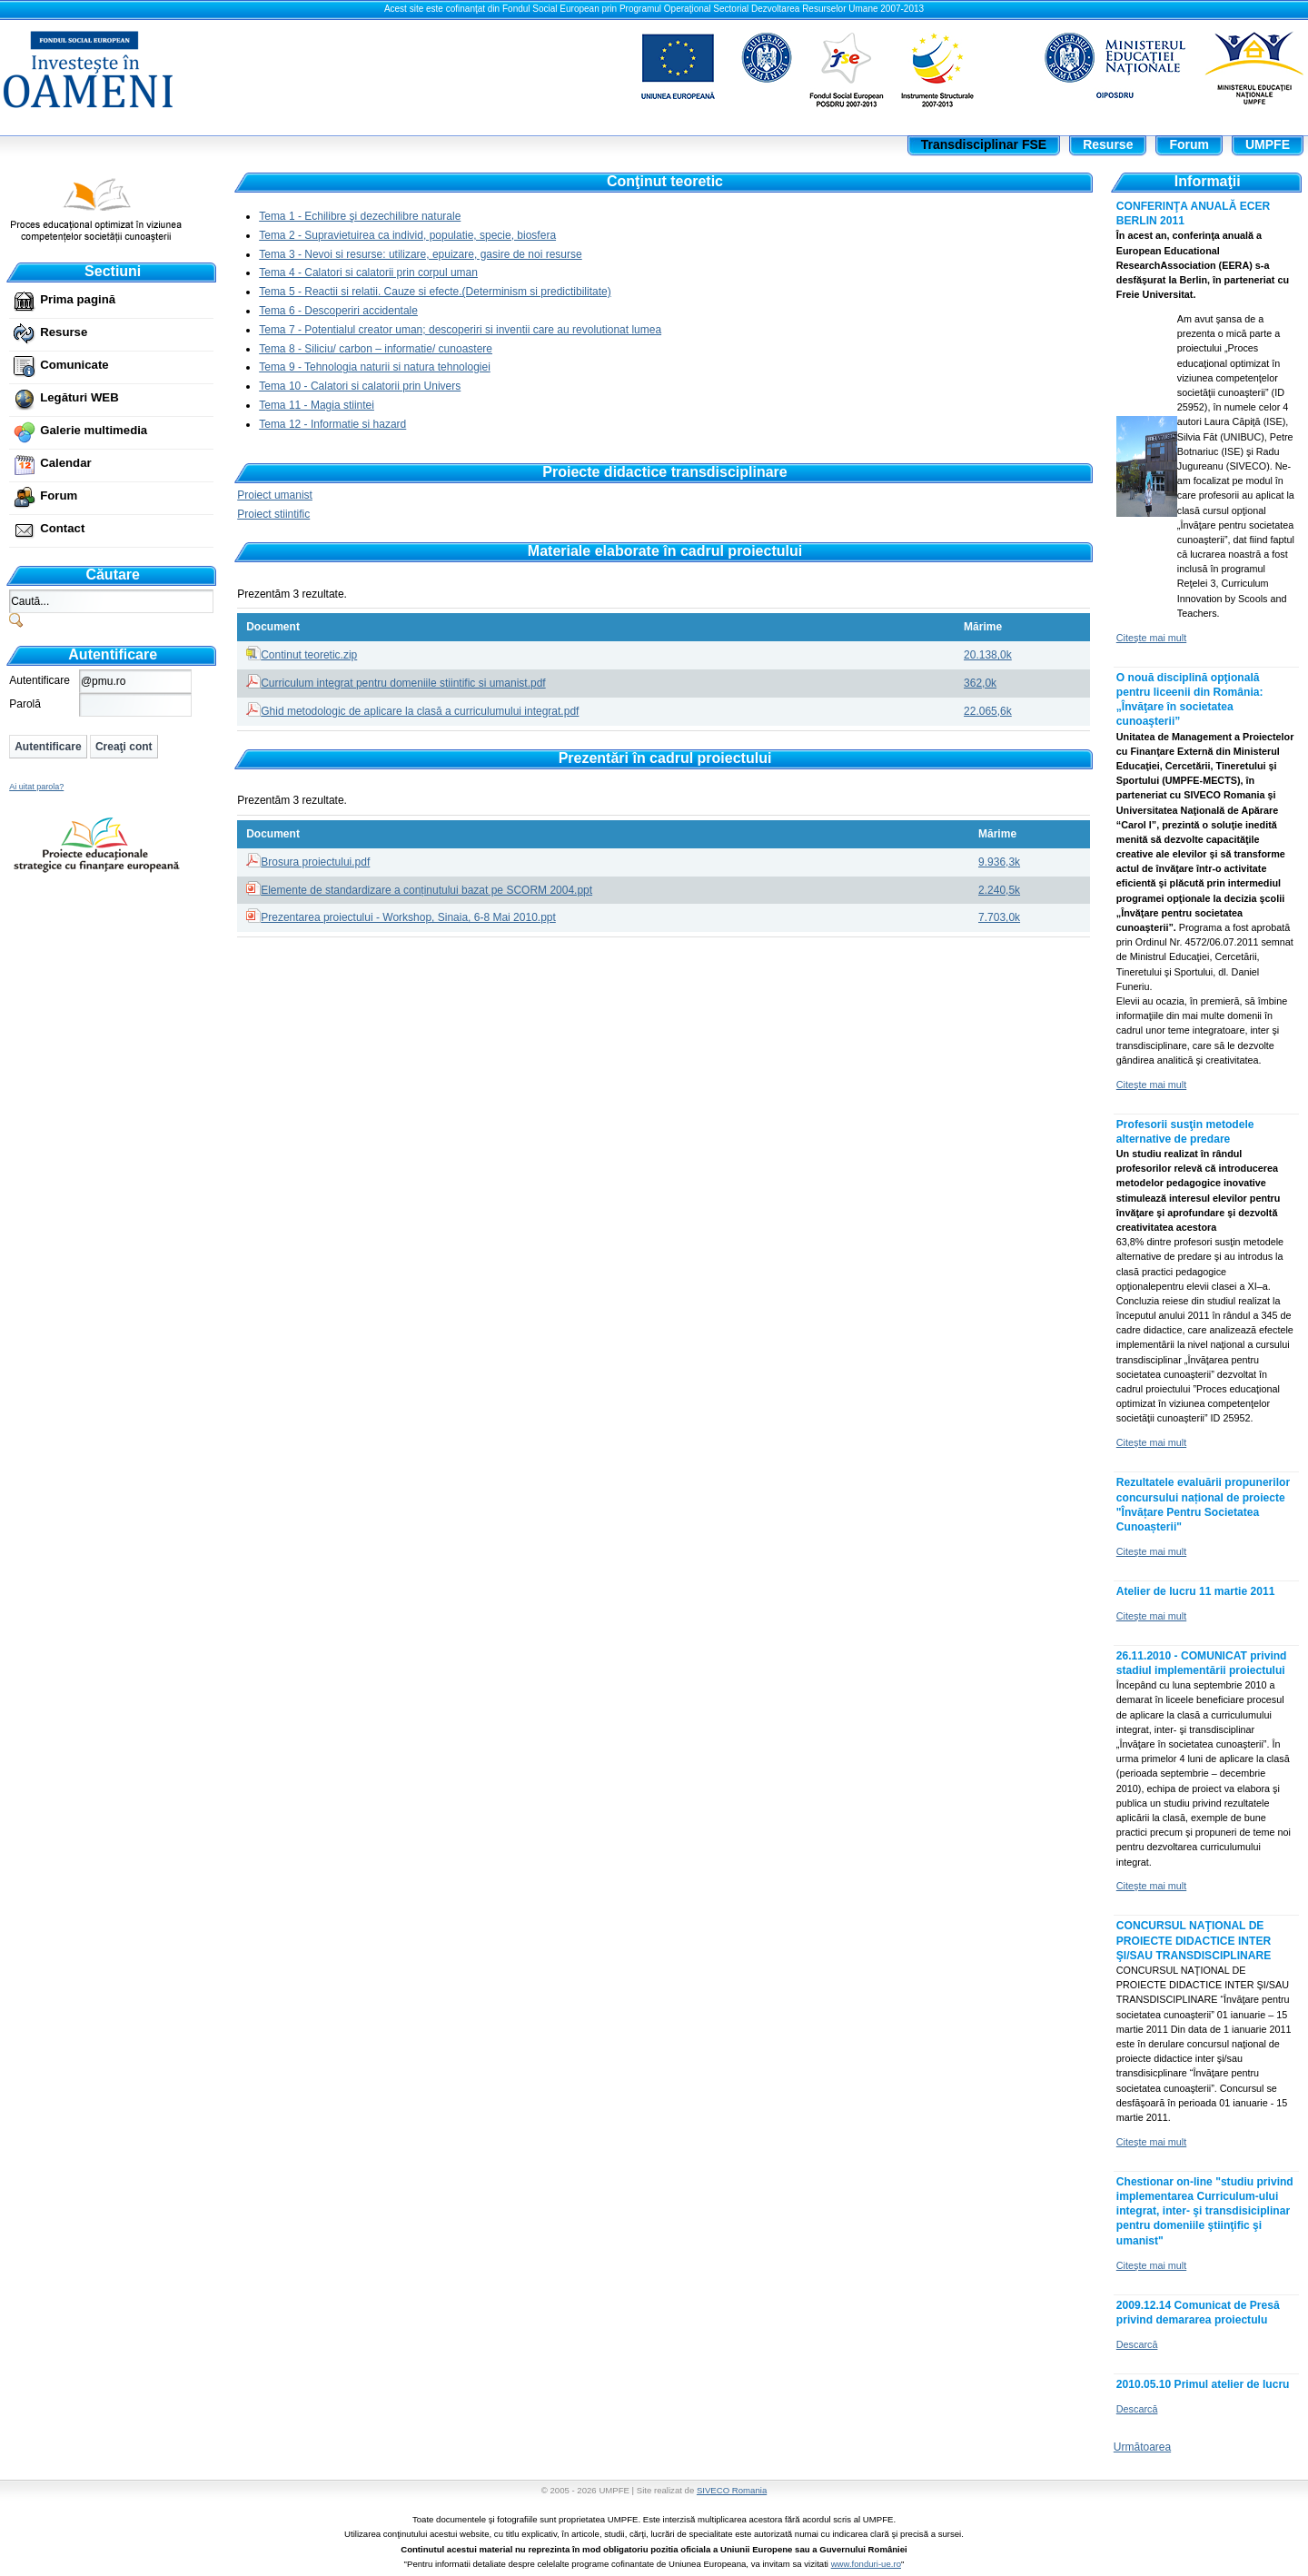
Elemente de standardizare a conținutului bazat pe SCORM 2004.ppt (426, 890)
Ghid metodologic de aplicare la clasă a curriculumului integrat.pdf (420, 711)
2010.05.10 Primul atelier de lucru (1203, 2384)
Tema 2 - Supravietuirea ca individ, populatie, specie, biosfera (407, 235)
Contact (62, 528)
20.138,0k (988, 655)
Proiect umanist (274, 495)
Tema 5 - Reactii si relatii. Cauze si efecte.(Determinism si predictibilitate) (434, 291)
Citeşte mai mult (1151, 637)
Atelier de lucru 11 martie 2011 (1195, 1591)
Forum (58, 495)
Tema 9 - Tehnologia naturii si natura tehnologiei (374, 367)
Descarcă (1137, 2344)
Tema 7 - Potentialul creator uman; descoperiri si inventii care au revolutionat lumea (460, 329)
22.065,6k (988, 711)
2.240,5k (999, 890)
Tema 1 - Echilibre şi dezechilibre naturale (360, 216)
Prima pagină (77, 299)
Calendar (65, 463)
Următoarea (1142, 2447)
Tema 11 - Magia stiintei (316, 405)
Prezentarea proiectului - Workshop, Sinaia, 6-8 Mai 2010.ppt (408, 917)
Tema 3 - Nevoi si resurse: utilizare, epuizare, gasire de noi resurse (420, 254)
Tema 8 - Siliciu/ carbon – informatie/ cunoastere (375, 348)
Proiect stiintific (273, 514)
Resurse (63, 332)
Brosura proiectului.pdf (315, 862)
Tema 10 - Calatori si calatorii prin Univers (360, 386)
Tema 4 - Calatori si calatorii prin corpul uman (368, 272)
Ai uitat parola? (36, 786)
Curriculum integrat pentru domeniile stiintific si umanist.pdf (403, 683)
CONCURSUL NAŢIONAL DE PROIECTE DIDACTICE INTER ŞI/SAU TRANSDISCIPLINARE (1193, 1940)
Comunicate (74, 365)
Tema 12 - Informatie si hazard (332, 424)
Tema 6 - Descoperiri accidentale (338, 310)
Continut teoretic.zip (309, 655)
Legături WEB (79, 397)
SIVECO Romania (732, 2490)
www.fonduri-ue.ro (866, 2564)
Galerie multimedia (93, 430)
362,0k (980, 683)
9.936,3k (999, 862)
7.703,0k (999, 917)
